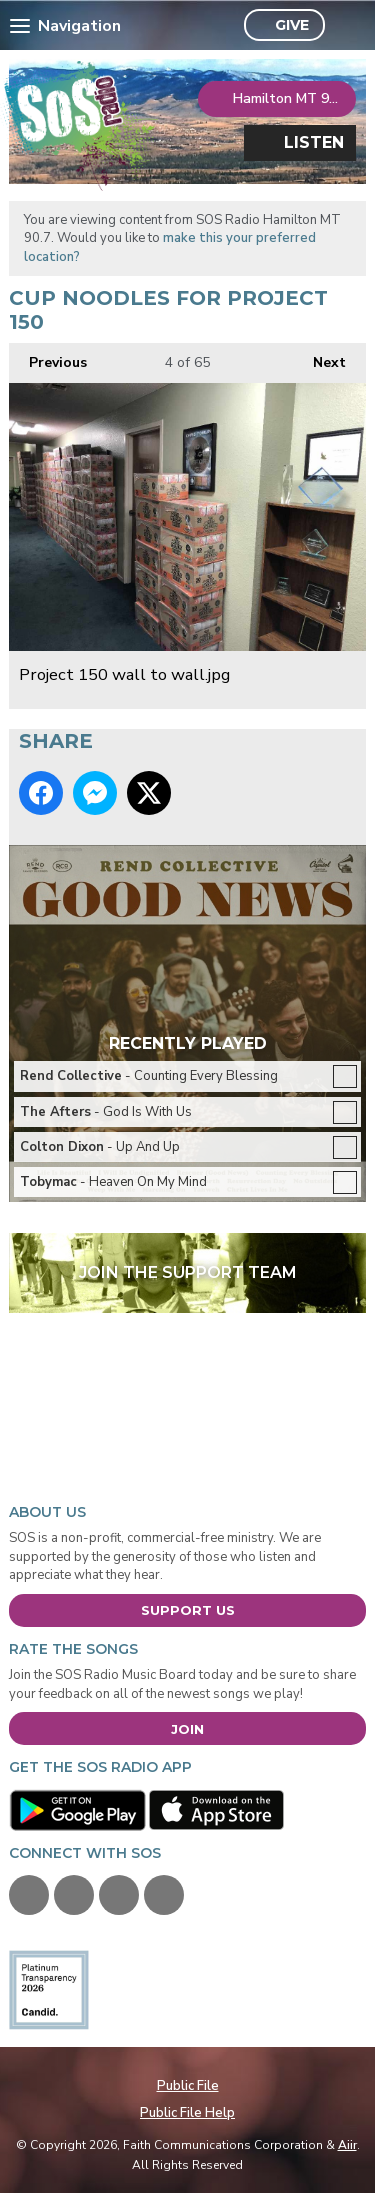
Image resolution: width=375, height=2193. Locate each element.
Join (187, 1729)
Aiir (347, 2145)
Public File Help (187, 2113)
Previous (48, 357)
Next (319, 357)
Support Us (188, 1610)
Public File (188, 2086)
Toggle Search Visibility (345, 26)
